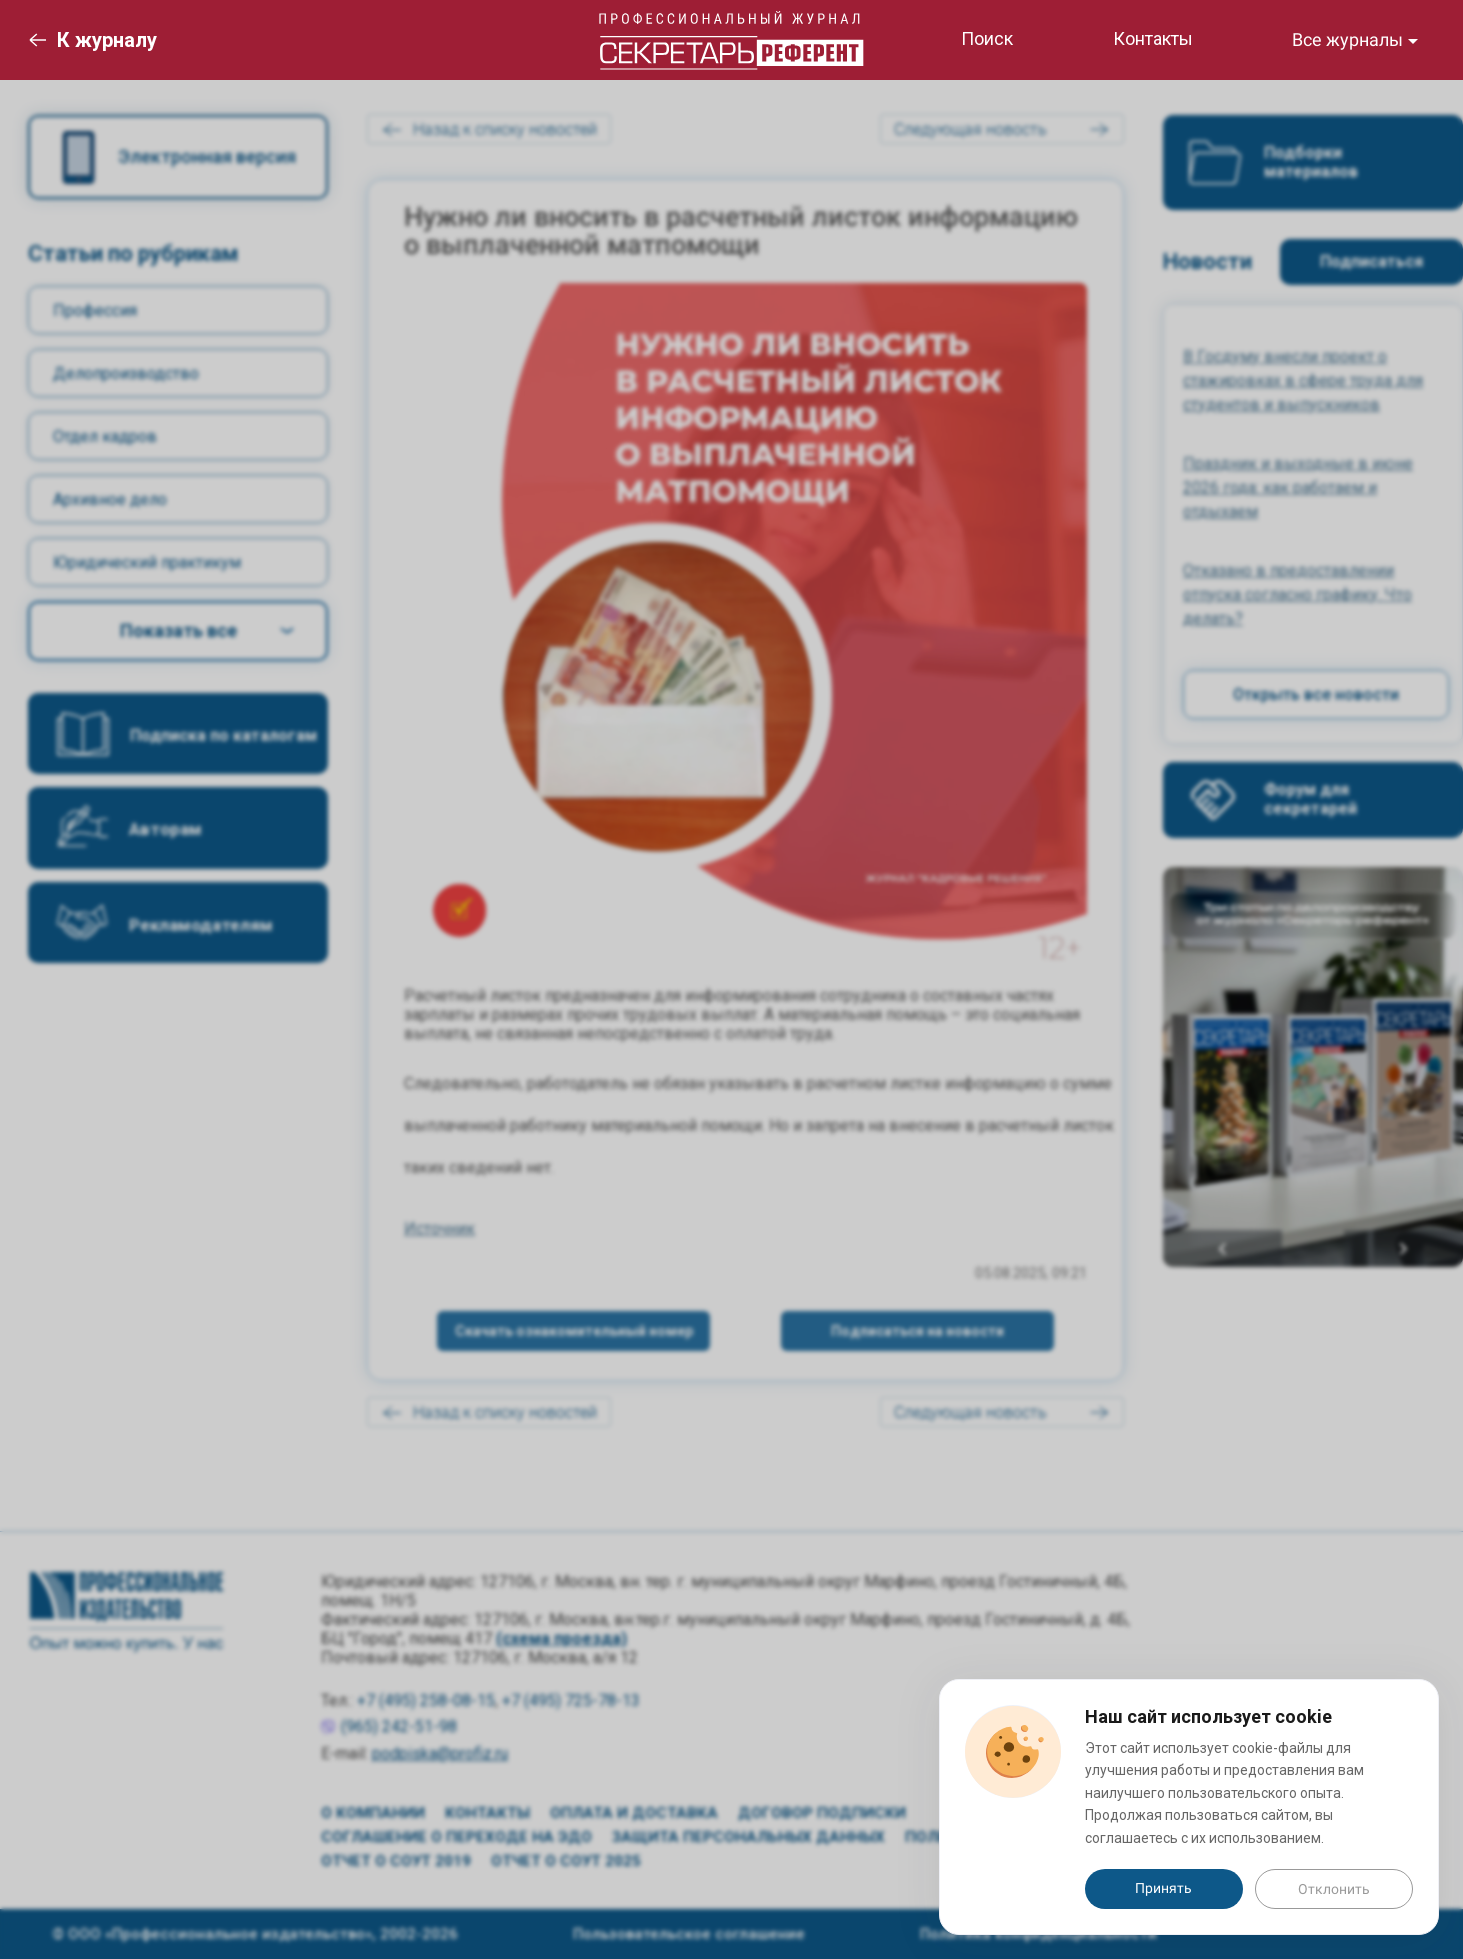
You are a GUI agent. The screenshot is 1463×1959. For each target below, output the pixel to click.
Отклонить (1334, 1889)
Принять (1163, 1888)
